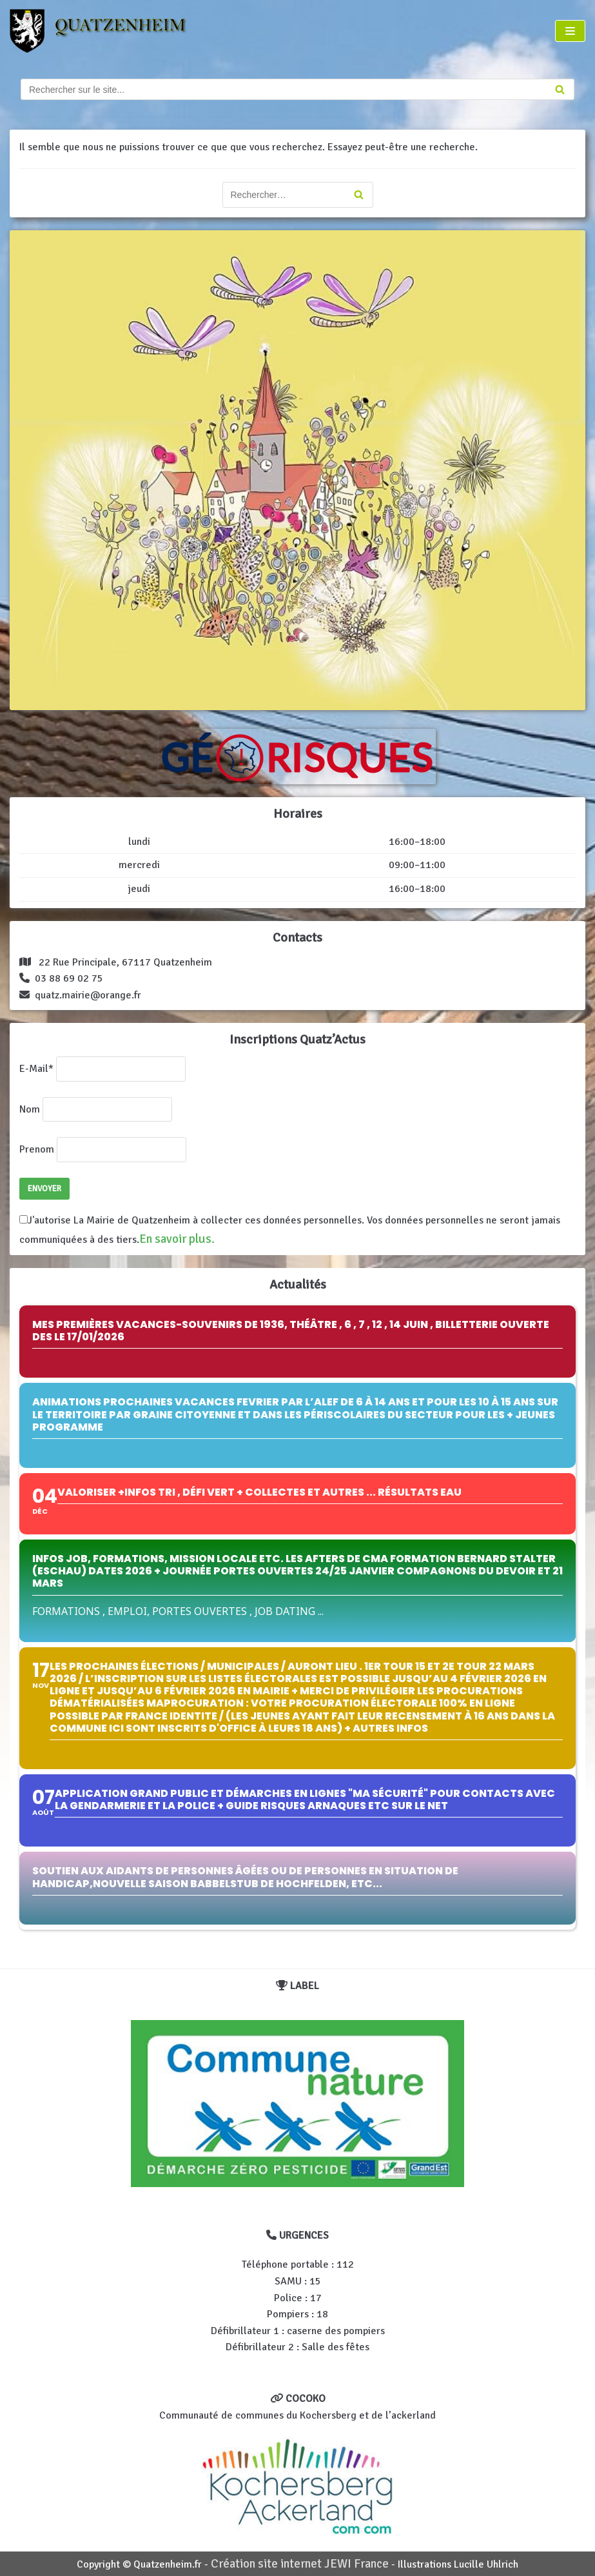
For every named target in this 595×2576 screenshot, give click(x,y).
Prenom (36, 1149)
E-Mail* (36, 1068)
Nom (29, 1109)
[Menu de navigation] (570, 31)
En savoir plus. (177, 1239)
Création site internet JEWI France (300, 2563)
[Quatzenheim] (109, 31)
